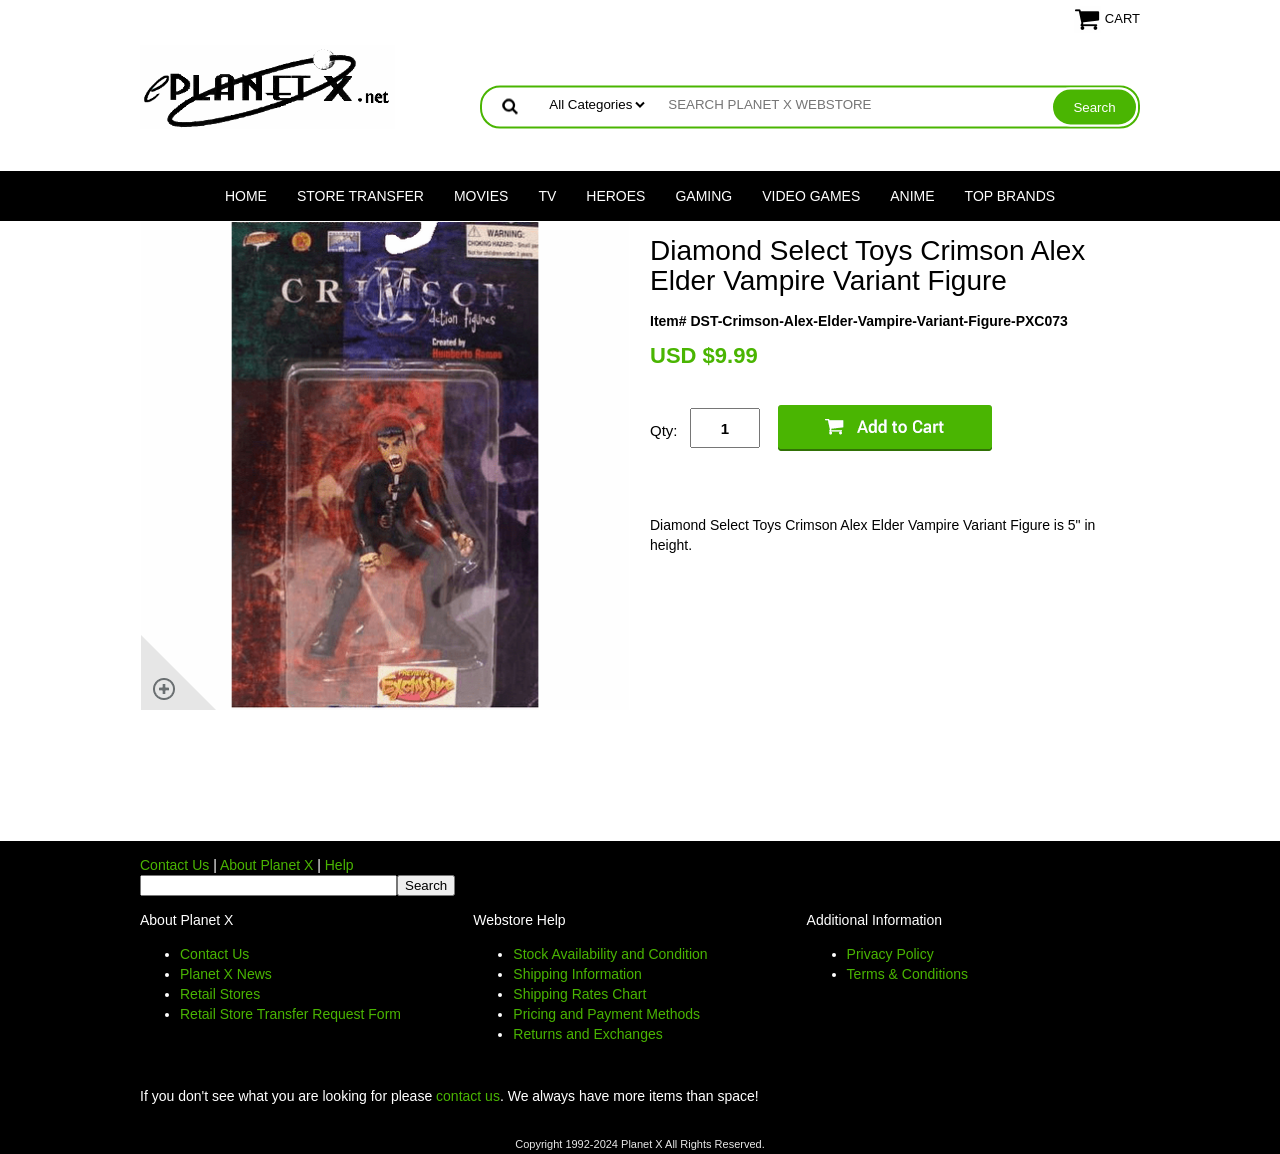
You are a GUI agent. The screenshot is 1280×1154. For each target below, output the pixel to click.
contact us (468, 1096)
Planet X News (226, 974)
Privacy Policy (890, 954)
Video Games (811, 196)
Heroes (615, 196)
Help (339, 865)
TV (547, 196)
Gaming (703, 196)
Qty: (664, 430)
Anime (912, 196)
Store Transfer (360, 196)
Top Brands (1010, 196)
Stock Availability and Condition (610, 954)
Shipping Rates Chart (579, 994)
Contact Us (174, 865)
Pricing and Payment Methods (606, 1014)
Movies (481, 196)
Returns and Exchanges (587, 1034)
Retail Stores (220, 994)
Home (246, 196)
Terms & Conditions (907, 974)
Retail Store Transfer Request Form (290, 1014)
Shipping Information (577, 974)
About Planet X (266, 865)
